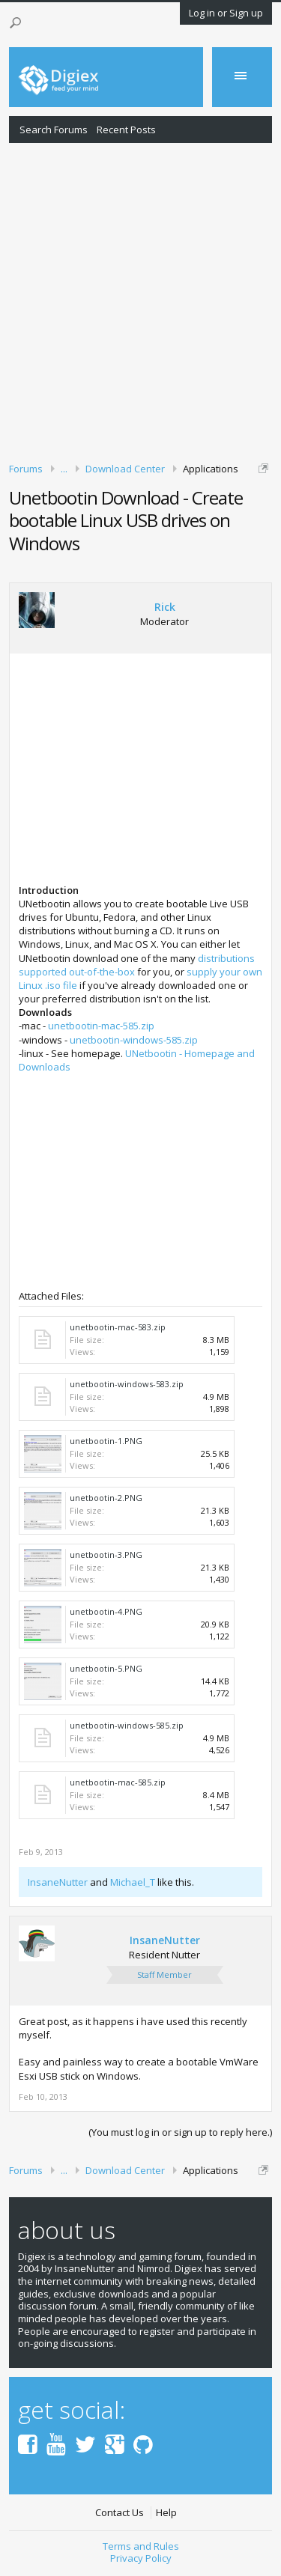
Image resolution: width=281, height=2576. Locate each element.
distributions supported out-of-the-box (137, 964)
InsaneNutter (58, 1882)
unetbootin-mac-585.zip (101, 1025)
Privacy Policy (141, 2558)
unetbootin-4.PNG (106, 1611)
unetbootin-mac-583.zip (118, 1327)
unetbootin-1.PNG (106, 1440)
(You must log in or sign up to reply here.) (180, 2132)
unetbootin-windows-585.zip (134, 1040)
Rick (164, 607)
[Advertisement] (140, 299)
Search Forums (53, 129)
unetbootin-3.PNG (106, 1554)
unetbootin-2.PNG (106, 1497)
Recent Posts (126, 129)
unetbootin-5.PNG (106, 1668)
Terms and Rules (141, 2546)
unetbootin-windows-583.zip (127, 1383)
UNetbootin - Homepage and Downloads (137, 1060)
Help (166, 2512)
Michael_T (132, 1882)
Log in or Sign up (226, 12)
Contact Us (119, 2512)
